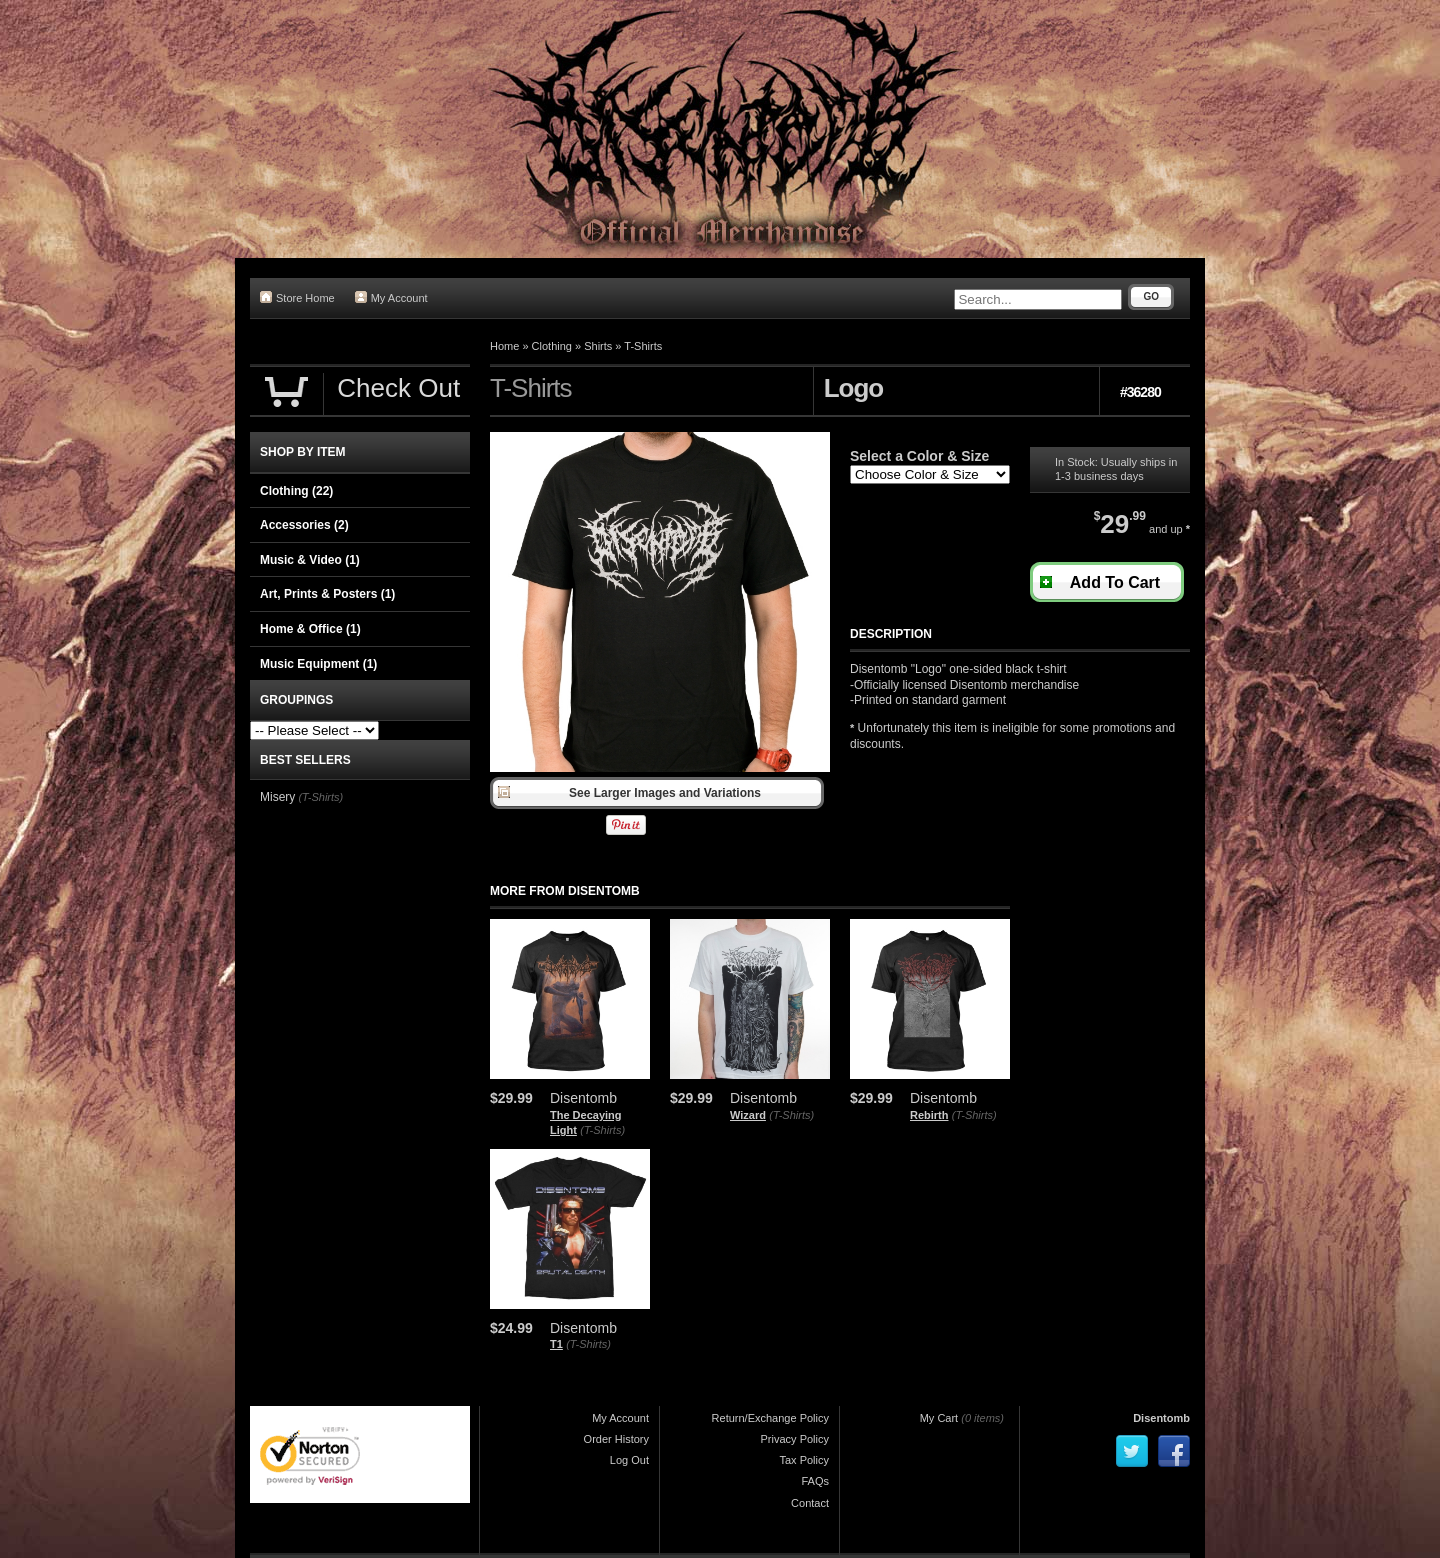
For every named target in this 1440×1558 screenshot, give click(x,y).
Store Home (297, 297)
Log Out (629, 1460)
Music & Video (310, 560)
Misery (277, 797)
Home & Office (310, 629)
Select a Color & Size (919, 456)
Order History (616, 1439)
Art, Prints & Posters (327, 594)
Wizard (748, 1115)
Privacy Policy (795, 1439)
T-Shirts (643, 346)
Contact (810, 1503)
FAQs (815, 1481)
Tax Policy (804, 1460)
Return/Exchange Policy (770, 1418)
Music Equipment (318, 664)
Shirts (598, 346)
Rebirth (929, 1115)
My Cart (939, 1418)
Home (504, 346)
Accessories (304, 525)
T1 (556, 1344)
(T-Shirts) (602, 1130)
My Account (391, 297)
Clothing (552, 346)
